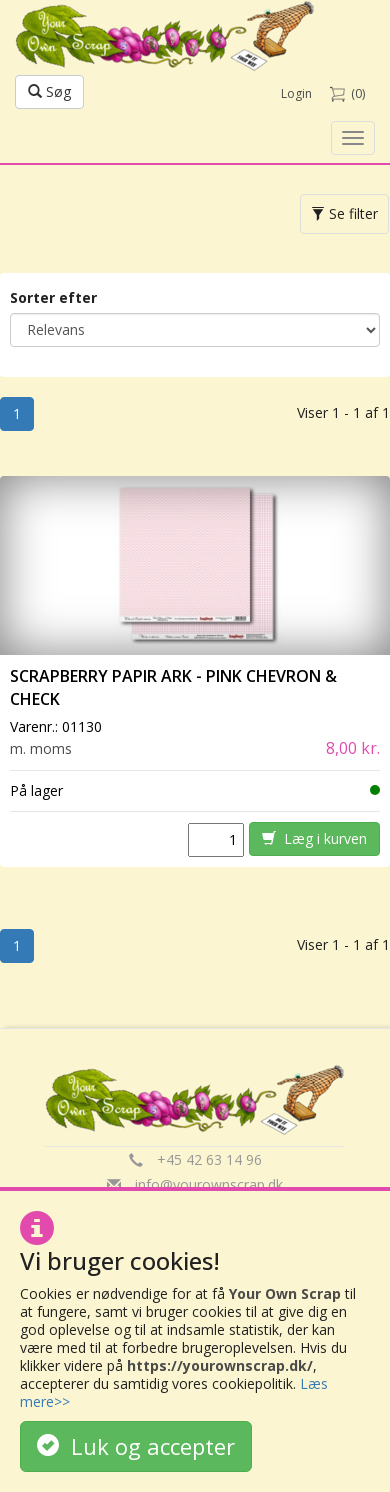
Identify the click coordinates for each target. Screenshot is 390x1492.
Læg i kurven (314, 838)
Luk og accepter (136, 1446)
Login (296, 93)
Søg (49, 91)
